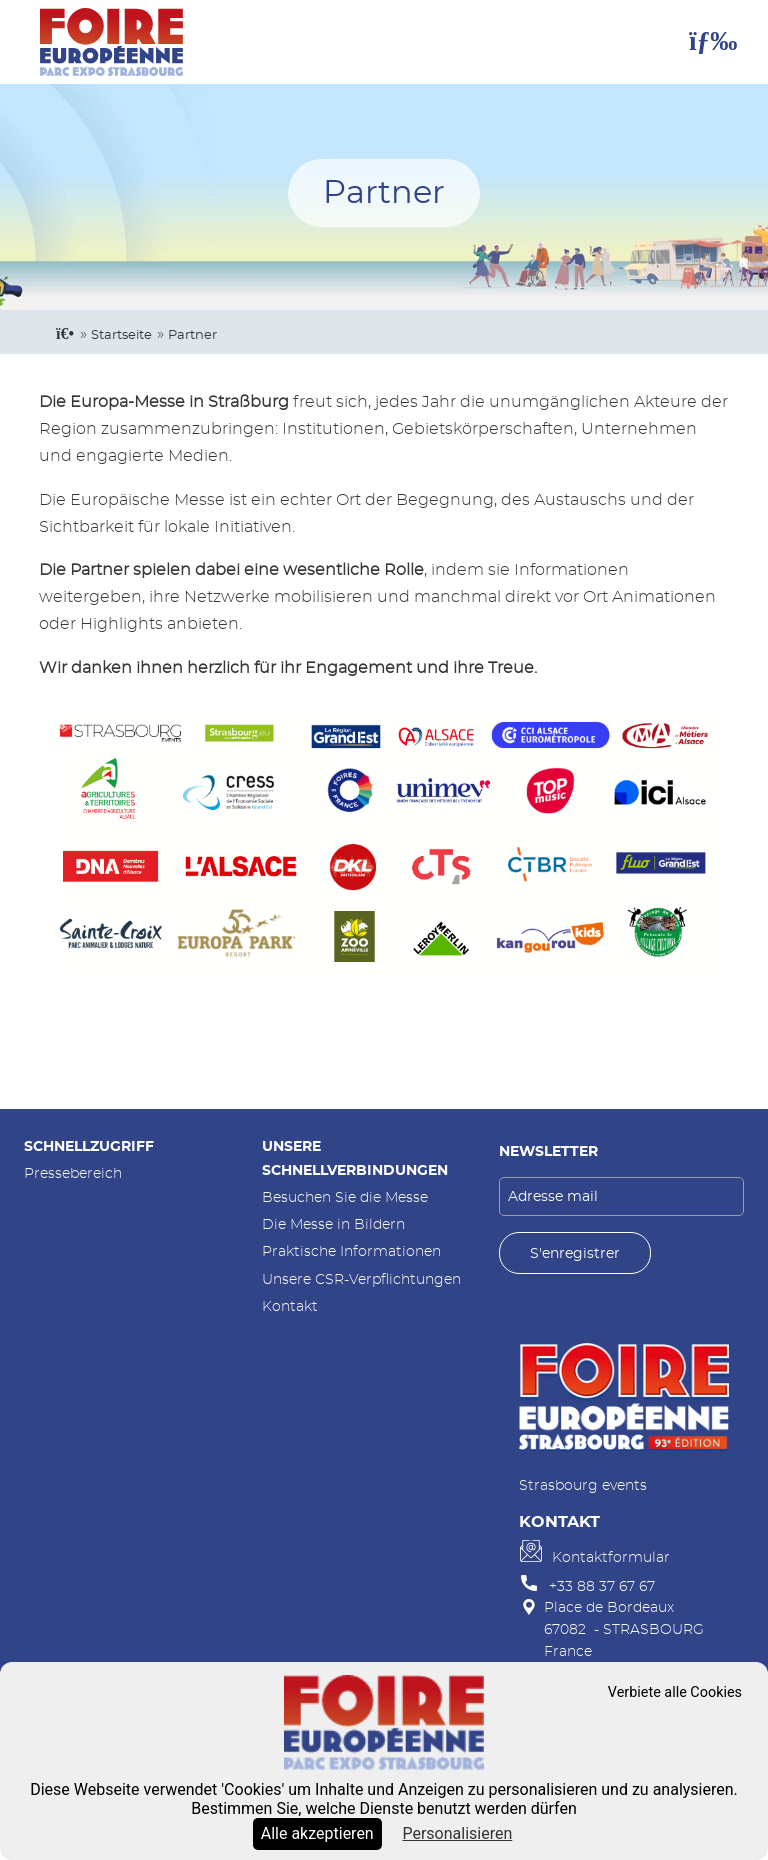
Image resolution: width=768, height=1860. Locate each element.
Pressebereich (73, 1173)
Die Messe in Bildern (333, 1224)
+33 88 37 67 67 (602, 1586)
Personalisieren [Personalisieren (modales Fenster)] (457, 1833)
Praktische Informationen (351, 1251)
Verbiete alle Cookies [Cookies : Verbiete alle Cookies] (675, 1692)
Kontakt (290, 1306)
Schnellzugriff (89, 1146)
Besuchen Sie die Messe (345, 1197)
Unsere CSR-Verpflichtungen (361, 1279)
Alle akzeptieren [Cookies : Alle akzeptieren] (317, 1833)
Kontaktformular (611, 1557)
